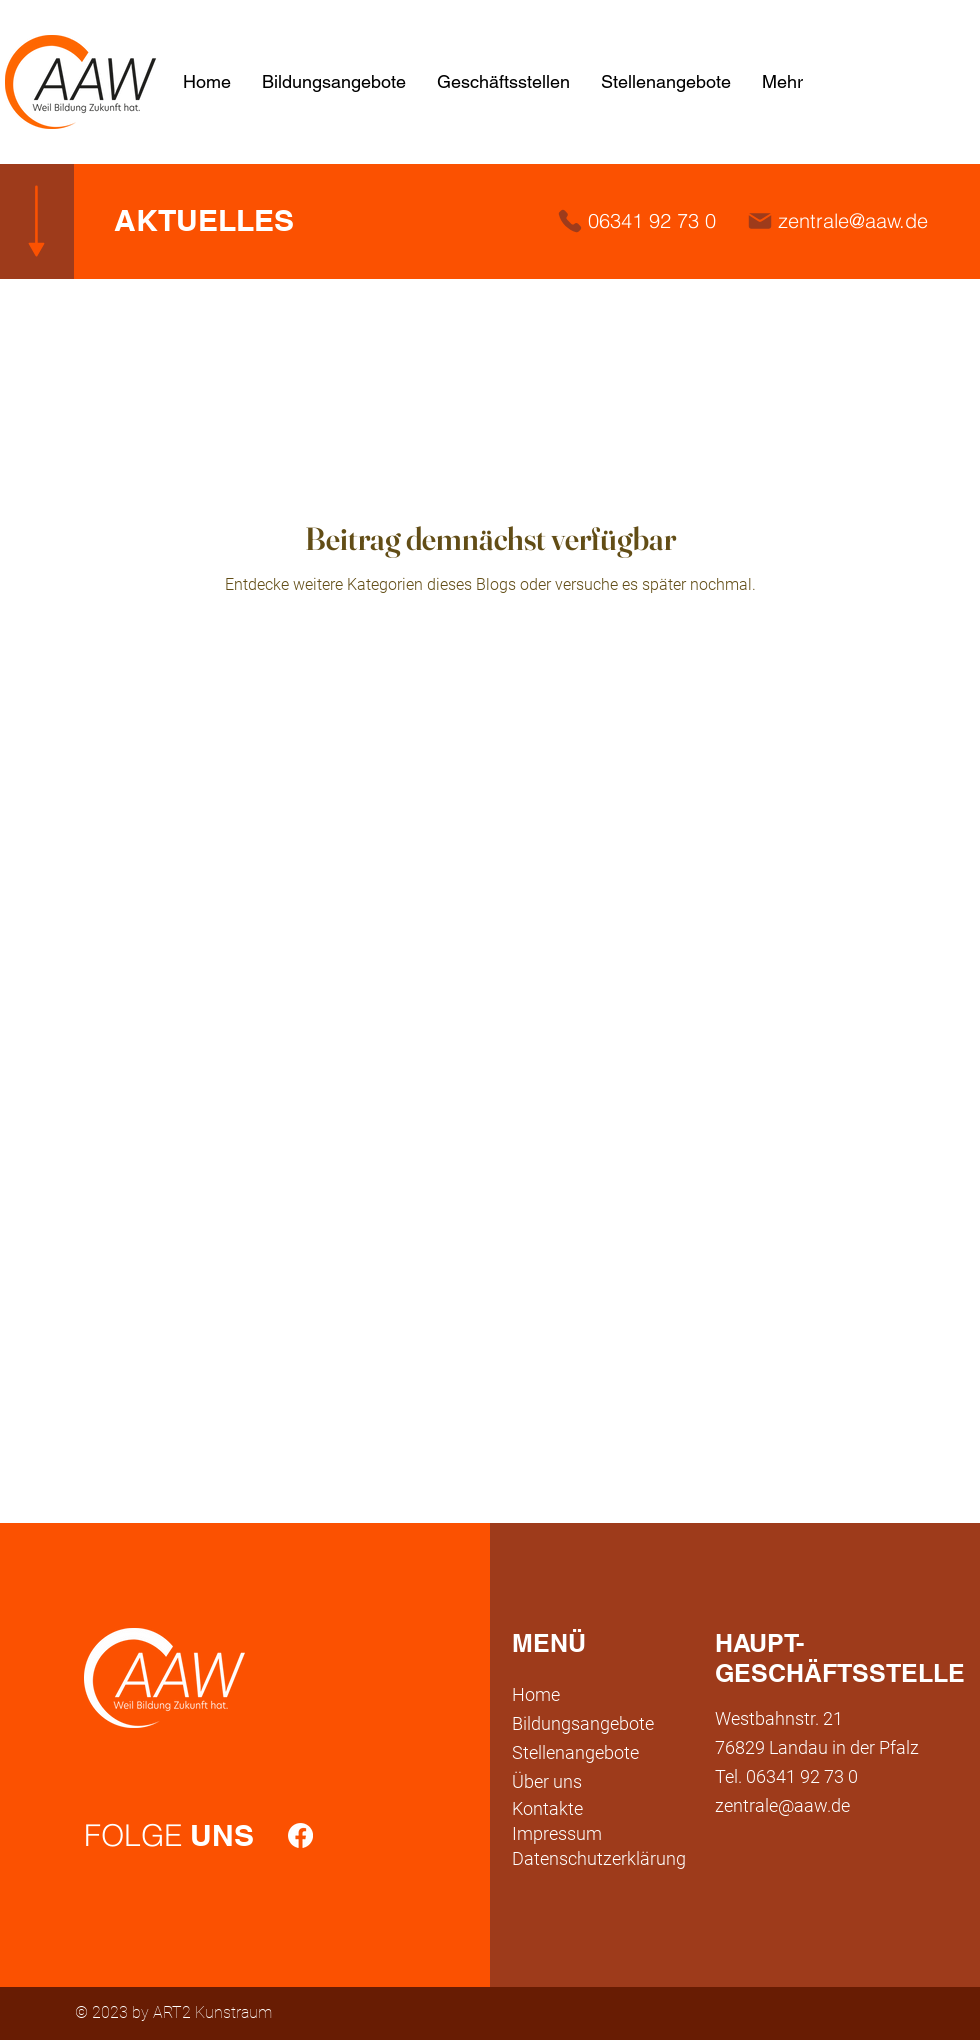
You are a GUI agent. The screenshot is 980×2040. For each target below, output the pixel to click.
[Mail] (760, 221)
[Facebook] (300, 1835)
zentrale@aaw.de (853, 220)
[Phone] (570, 221)
